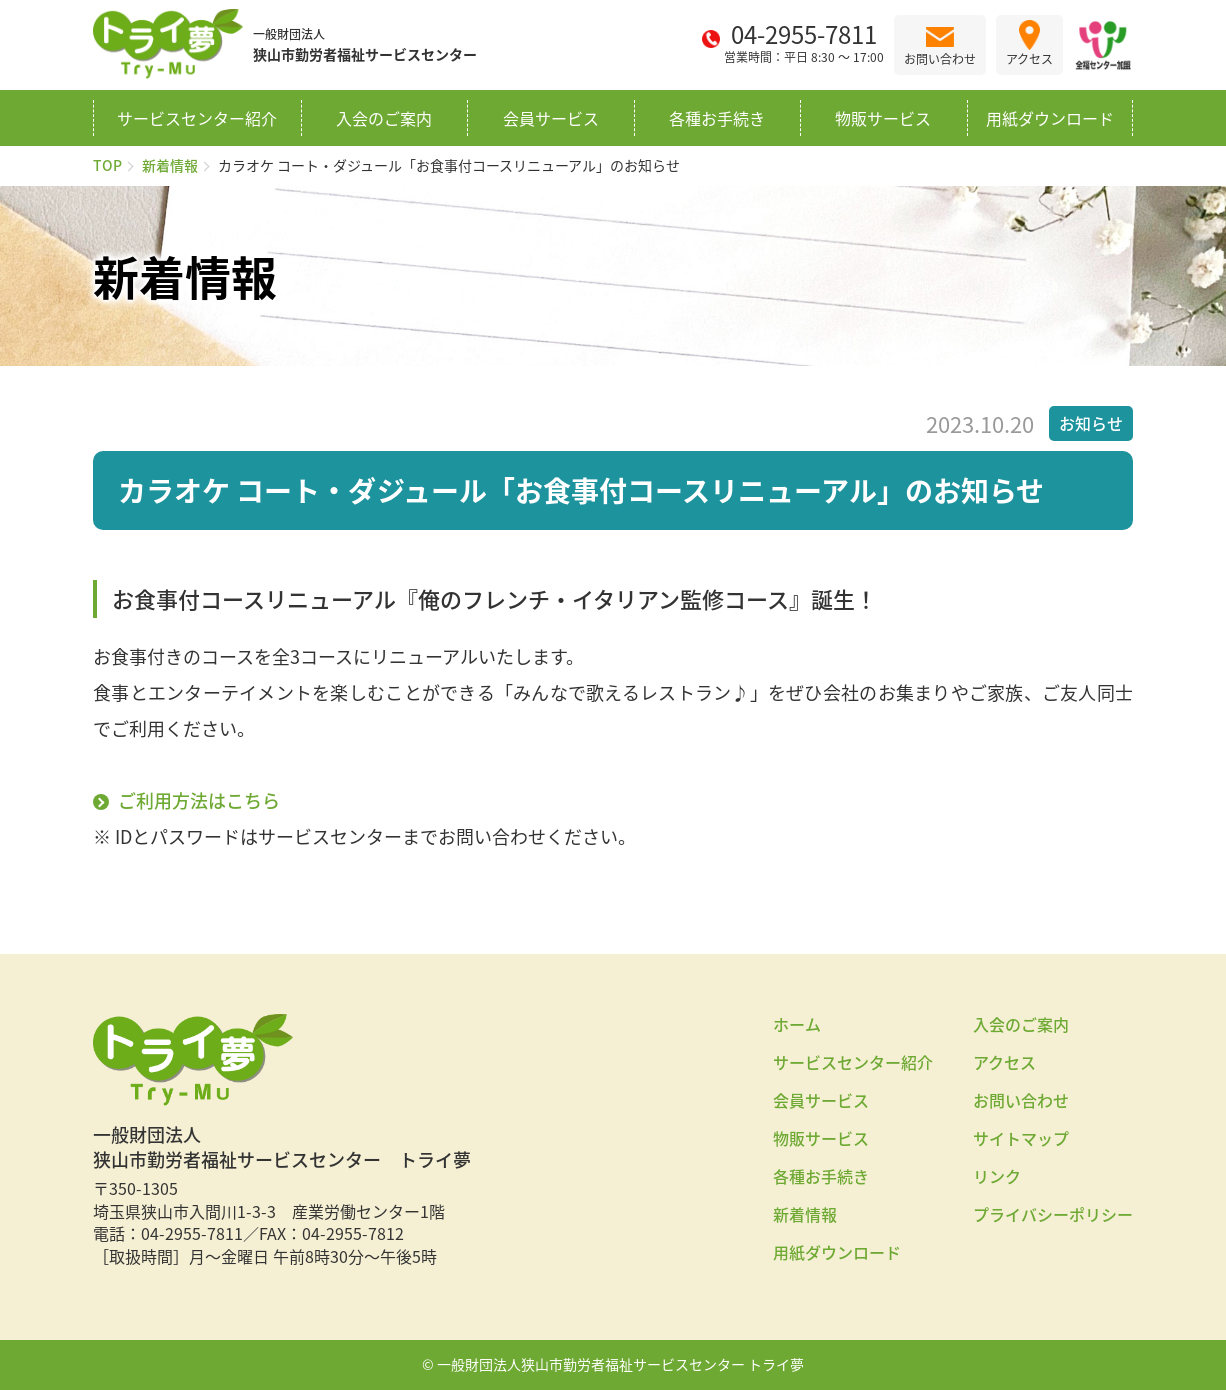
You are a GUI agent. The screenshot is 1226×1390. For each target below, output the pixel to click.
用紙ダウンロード (1050, 118)
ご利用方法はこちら (199, 800)
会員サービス (551, 118)
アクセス (1004, 1062)
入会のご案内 (384, 118)
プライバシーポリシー (1053, 1214)
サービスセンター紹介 (197, 118)
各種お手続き (717, 118)
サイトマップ (1021, 1138)
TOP (107, 165)
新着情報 (170, 165)
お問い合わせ (1021, 1100)
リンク (997, 1176)
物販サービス (883, 118)
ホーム (797, 1024)
